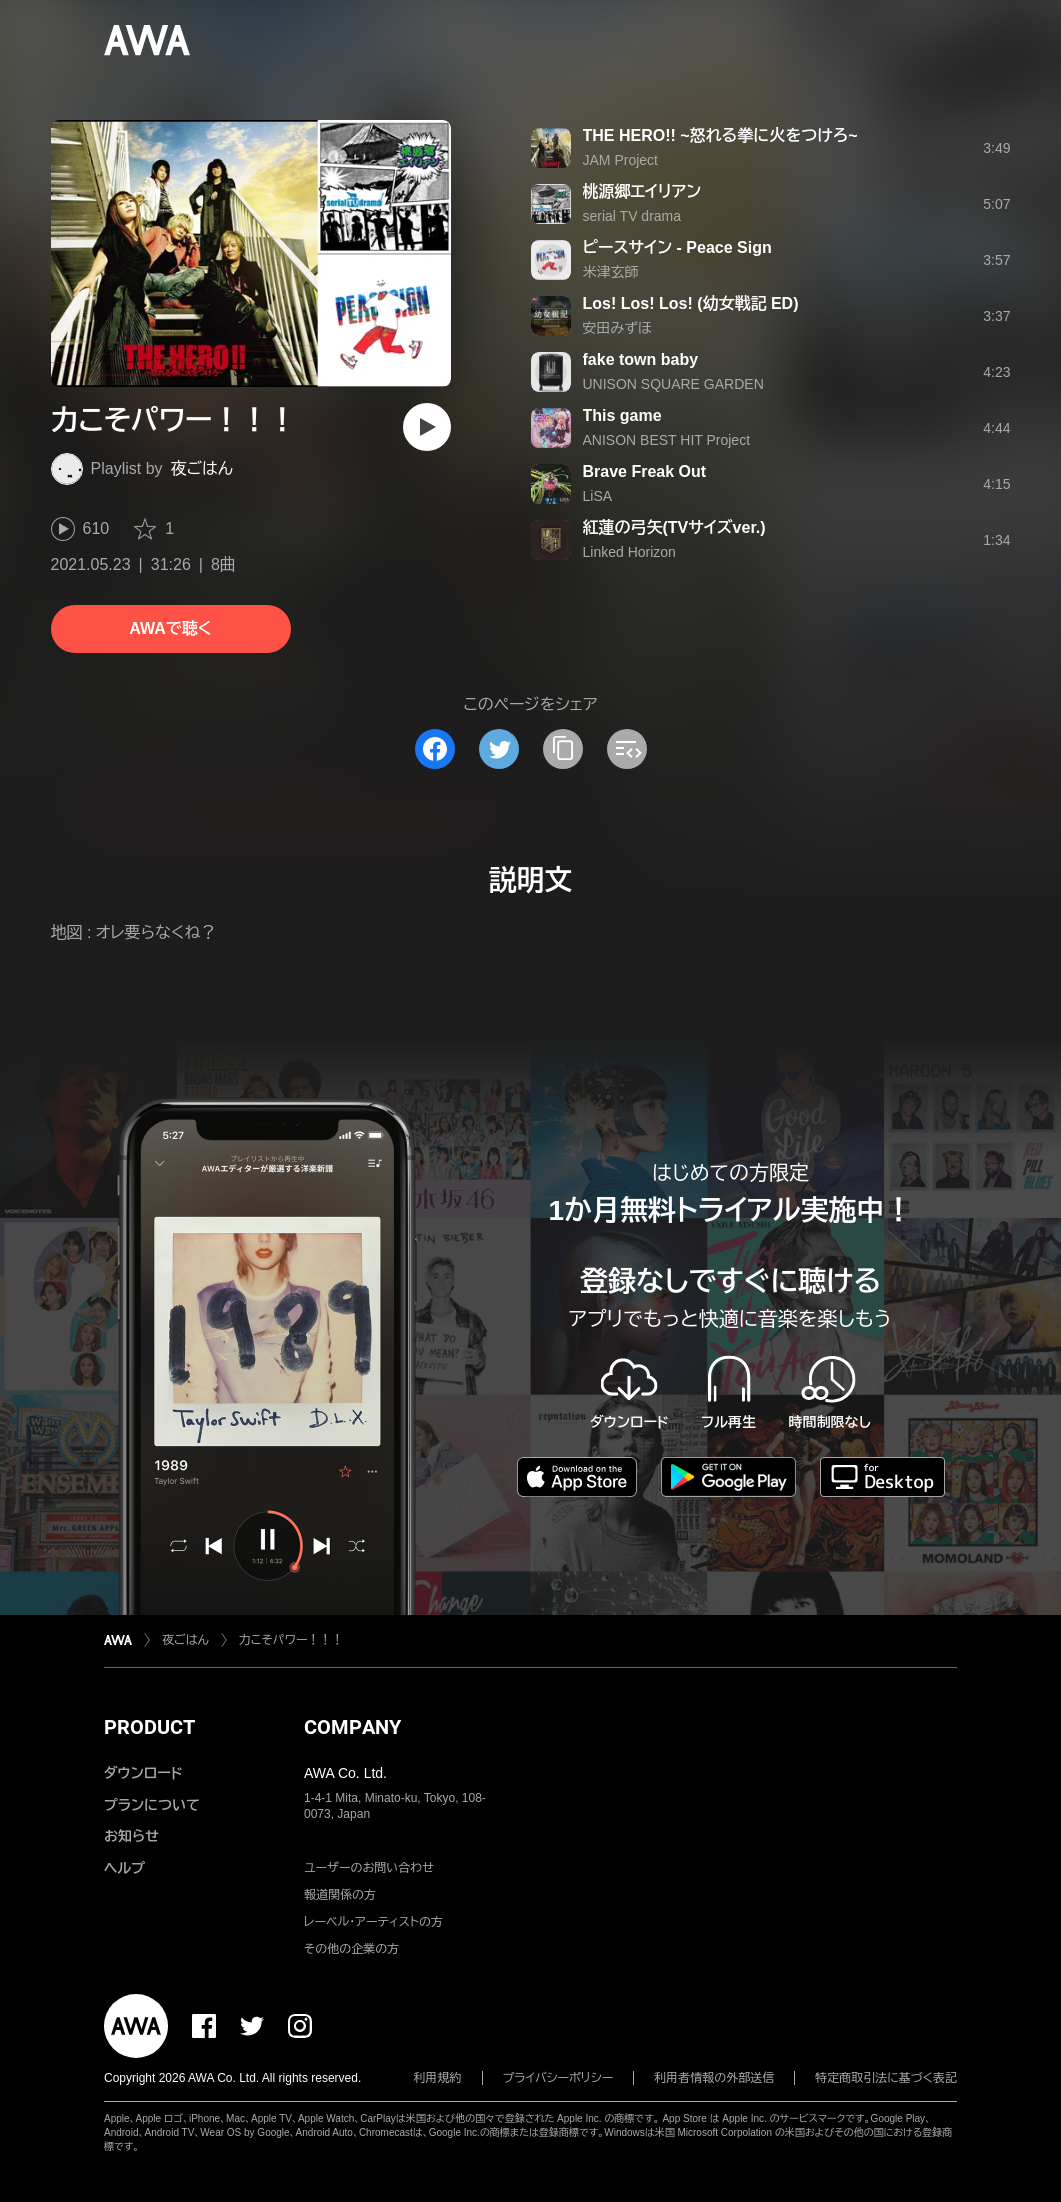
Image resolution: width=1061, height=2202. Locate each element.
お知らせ (131, 1836)
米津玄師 (611, 272)
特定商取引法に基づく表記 (886, 2078)
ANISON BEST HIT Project (667, 440)
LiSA (598, 496)
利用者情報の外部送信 (714, 2078)
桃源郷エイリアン (642, 191)
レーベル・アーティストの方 (373, 1922)
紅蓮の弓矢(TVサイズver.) (674, 527)
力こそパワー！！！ (291, 1640)
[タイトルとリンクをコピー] (563, 749)
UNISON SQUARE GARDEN (673, 384)
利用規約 (438, 2078)
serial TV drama (632, 216)
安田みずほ (617, 328)
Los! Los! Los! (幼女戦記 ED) (691, 303)
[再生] (427, 427)
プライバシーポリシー (558, 2078)
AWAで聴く (170, 628)
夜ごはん (202, 468)
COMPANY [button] (352, 1727)
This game (622, 415)
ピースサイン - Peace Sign (677, 247)
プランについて (152, 1805)
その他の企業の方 (351, 1949)
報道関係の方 (340, 1895)
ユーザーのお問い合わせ (369, 1868)
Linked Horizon (629, 552)
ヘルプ (124, 1868)
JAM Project (620, 160)
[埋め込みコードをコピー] (627, 749)
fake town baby (641, 359)
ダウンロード (143, 1773)
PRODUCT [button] (149, 1727)
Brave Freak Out (645, 471)
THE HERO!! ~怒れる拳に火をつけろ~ (720, 135)
